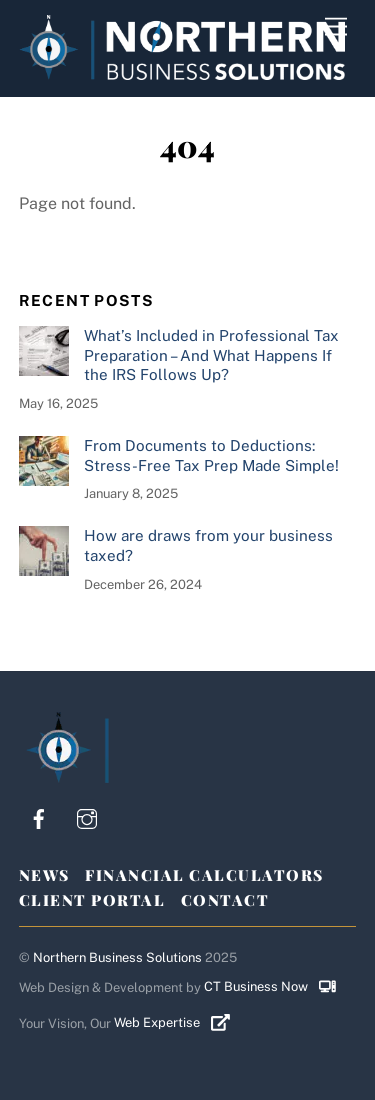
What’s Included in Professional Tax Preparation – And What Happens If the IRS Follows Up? (211, 355)
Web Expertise (179, 1022)
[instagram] (87, 816)
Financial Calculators (204, 875)
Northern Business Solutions (117, 957)
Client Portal (92, 900)
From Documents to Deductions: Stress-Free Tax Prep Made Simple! (211, 455)
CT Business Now (277, 986)
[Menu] (336, 27)
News (44, 875)
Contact (225, 900)
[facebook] (39, 816)
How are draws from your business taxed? (208, 545)
